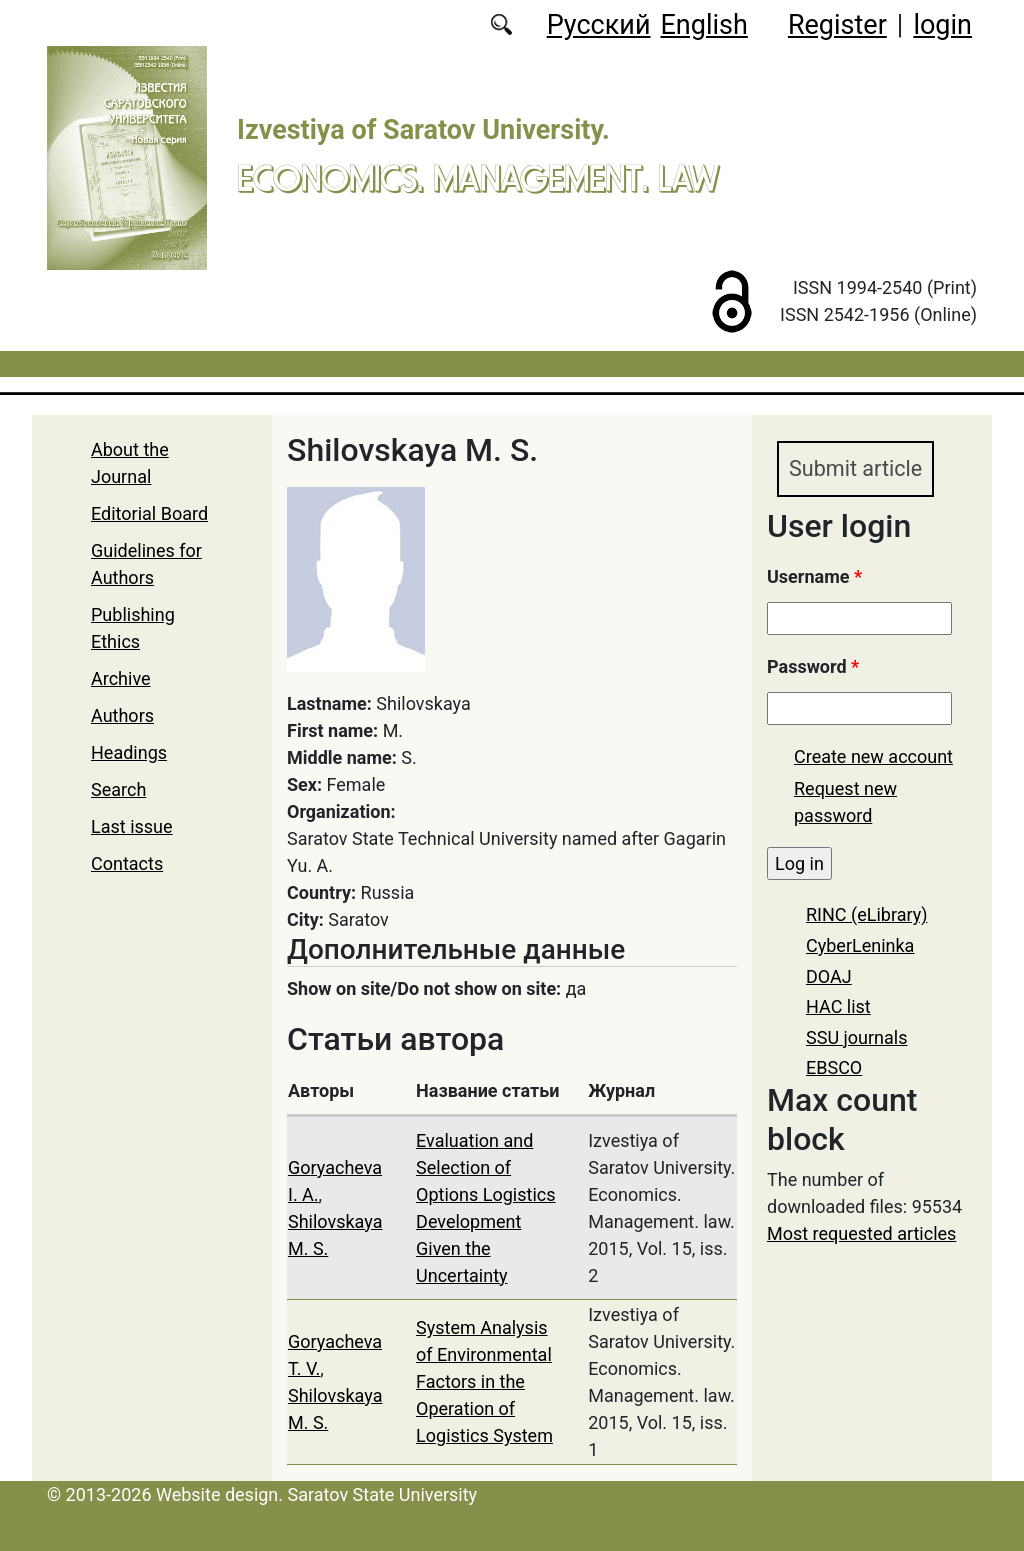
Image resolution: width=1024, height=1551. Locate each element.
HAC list (838, 1006)
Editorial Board (149, 513)
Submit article (855, 468)
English (704, 25)
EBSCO (834, 1067)
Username (814, 576)
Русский (599, 25)
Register (837, 25)
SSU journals (857, 1037)
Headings (129, 752)
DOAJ (829, 976)
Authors (122, 715)
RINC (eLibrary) (866, 914)
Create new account (873, 756)
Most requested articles (861, 1233)
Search (118, 789)
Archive (121, 678)
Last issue (132, 826)
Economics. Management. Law (478, 178)
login (942, 25)
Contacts (127, 863)
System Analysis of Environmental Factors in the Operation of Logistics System (484, 1381)
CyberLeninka (860, 945)
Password (813, 666)
